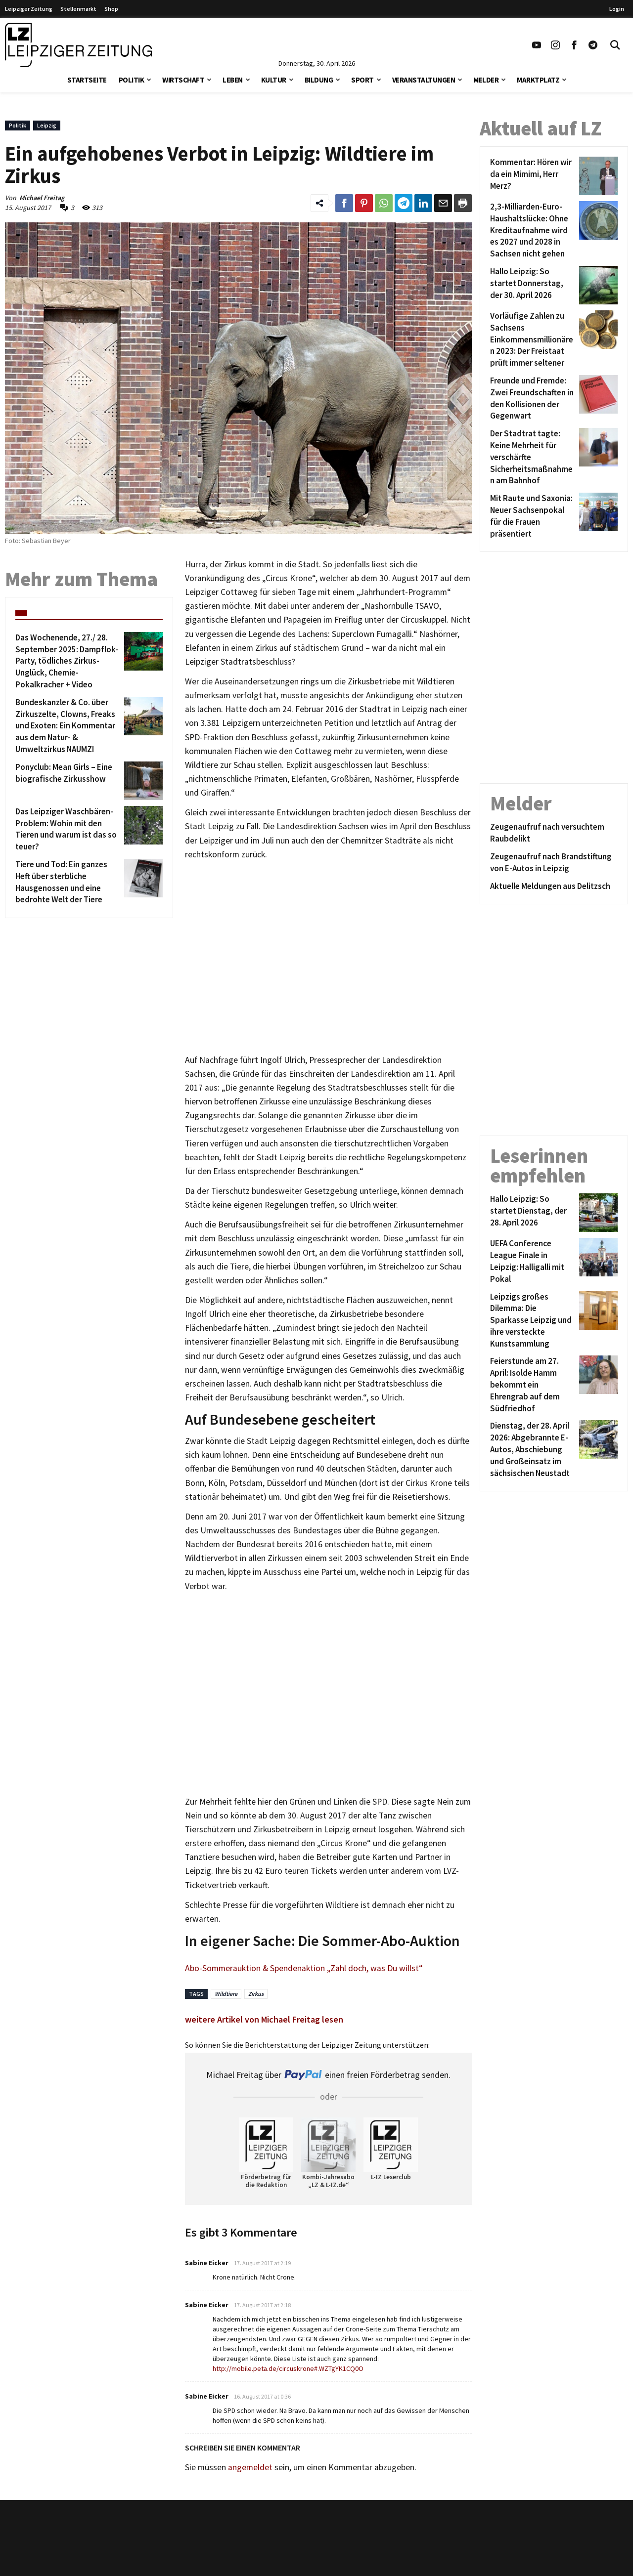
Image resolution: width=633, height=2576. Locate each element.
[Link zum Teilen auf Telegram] (403, 203)
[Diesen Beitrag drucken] (463, 203)
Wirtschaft (183, 79)
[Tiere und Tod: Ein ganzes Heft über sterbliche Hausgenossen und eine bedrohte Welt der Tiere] (68, 882)
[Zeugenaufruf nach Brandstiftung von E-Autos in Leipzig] (554, 863)
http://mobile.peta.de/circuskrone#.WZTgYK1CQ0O (288, 2368)
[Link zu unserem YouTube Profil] (536, 45)
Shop (111, 8)
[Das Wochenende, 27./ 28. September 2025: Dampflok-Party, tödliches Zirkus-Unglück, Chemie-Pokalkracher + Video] (68, 661)
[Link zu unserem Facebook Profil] (574, 45)
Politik (131, 79)
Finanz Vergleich (502, 2565)
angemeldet (250, 2467)
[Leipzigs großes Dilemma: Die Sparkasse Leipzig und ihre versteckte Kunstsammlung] (533, 1320)
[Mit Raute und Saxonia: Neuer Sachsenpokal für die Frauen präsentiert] (533, 516)
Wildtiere (226, 1993)
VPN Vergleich (498, 2551)
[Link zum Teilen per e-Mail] (443, 203)
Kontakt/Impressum (284, 2536)
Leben (233, 79)
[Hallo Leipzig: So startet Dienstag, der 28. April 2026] (533, 1212)
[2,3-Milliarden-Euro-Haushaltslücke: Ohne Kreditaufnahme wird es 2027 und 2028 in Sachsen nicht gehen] (533, 230)
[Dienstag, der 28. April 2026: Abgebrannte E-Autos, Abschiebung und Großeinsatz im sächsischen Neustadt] (533, 1449)
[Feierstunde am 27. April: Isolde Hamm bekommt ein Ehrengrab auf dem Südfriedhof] (533, 1384)
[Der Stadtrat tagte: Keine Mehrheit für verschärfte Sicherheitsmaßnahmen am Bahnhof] (533, 457)
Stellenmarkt (78, 8)
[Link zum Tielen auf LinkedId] (423, 203)
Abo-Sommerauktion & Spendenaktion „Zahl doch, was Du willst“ (304, 1968)
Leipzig (46, 125)
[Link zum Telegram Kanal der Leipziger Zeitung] (593, 45)
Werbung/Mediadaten (286, 2565)
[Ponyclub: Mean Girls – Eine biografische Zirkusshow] (68, 780)
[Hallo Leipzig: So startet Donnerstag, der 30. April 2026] (533, 285)
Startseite (87, 79)
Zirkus (256, 1993)
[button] (148, 78)
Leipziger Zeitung (28, 8)
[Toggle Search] (615, 45)
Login (616, 8)
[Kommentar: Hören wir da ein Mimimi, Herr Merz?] (533, 176)
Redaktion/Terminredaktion (297, 2551)
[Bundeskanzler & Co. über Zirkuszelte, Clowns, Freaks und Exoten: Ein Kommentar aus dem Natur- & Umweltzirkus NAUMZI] (68, 726)
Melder (485, 79)
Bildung (319, 79)
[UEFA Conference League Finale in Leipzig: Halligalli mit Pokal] (533, 1261)
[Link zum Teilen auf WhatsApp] (384, 203)
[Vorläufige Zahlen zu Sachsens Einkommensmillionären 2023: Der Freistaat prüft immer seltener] (533, 339)
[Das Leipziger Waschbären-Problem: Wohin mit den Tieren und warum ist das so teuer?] (68, 829)
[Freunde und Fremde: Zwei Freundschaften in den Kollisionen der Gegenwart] (533, 398)
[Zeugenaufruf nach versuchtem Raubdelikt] (554, 833)
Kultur (273, 79)
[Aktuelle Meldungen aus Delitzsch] (554, 886)
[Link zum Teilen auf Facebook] (344, 203)
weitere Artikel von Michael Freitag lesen (264, 2019)
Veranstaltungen (423, 79)
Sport (362, 79)
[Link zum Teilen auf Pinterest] (364, 203)
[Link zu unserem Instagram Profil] (555, 45)
